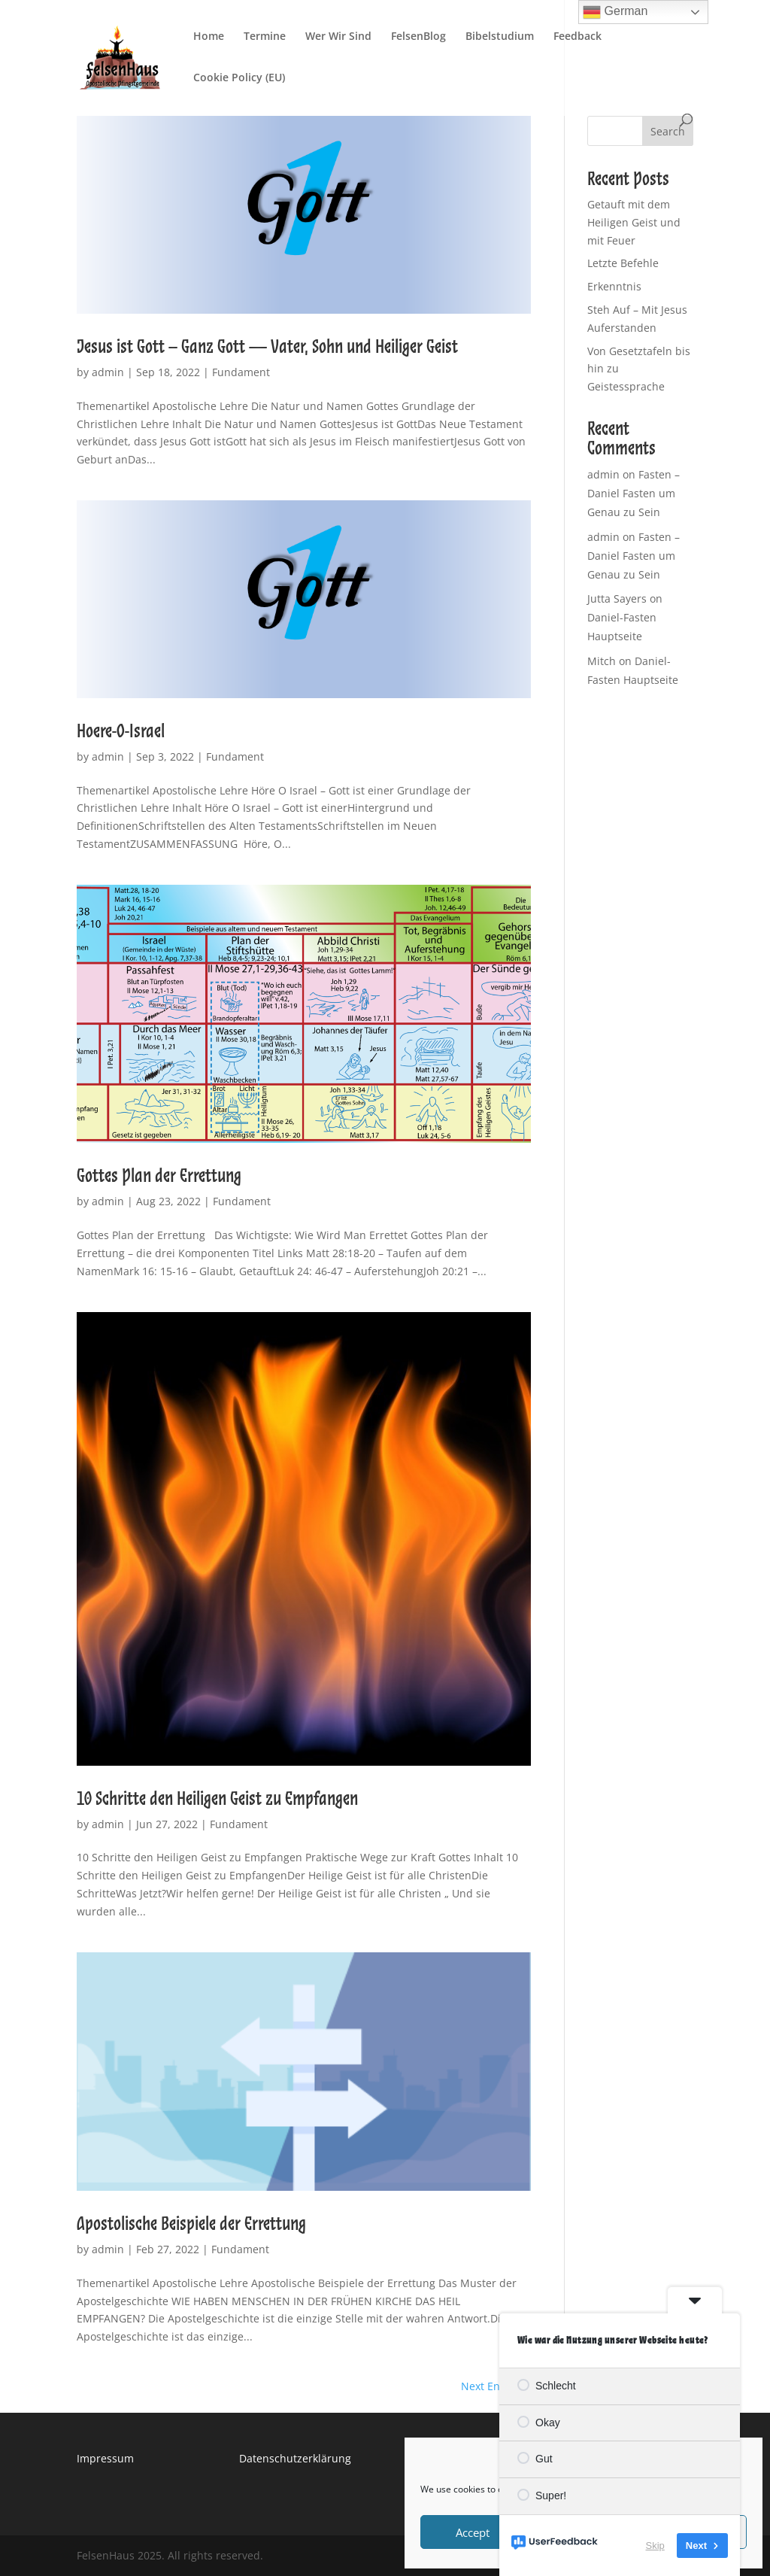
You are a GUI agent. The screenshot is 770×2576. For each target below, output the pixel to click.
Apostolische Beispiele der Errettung (191, 2223)
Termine (265, 37)
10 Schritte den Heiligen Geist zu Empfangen (217, 1798)
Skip (655, 2545)
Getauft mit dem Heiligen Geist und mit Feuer (634, 222)
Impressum (105, 2458)
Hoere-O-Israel (121, 730)
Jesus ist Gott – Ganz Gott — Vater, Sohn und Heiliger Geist (267, 346)
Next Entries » (496, 2386)
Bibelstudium (499, 37)
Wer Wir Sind (338, 37)
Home (208, 37)
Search (667, 131)
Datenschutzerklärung (295, 2458)
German (615, 12)
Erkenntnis (614, 286)
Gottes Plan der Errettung (159, 1175)
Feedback (577, 37)
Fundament (241, 372)
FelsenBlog (418, 37)
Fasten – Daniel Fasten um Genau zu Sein (633, 493)
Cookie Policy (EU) (239, 78)
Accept (473, 2532)
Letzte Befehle (623, 263)
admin (108, 372)
